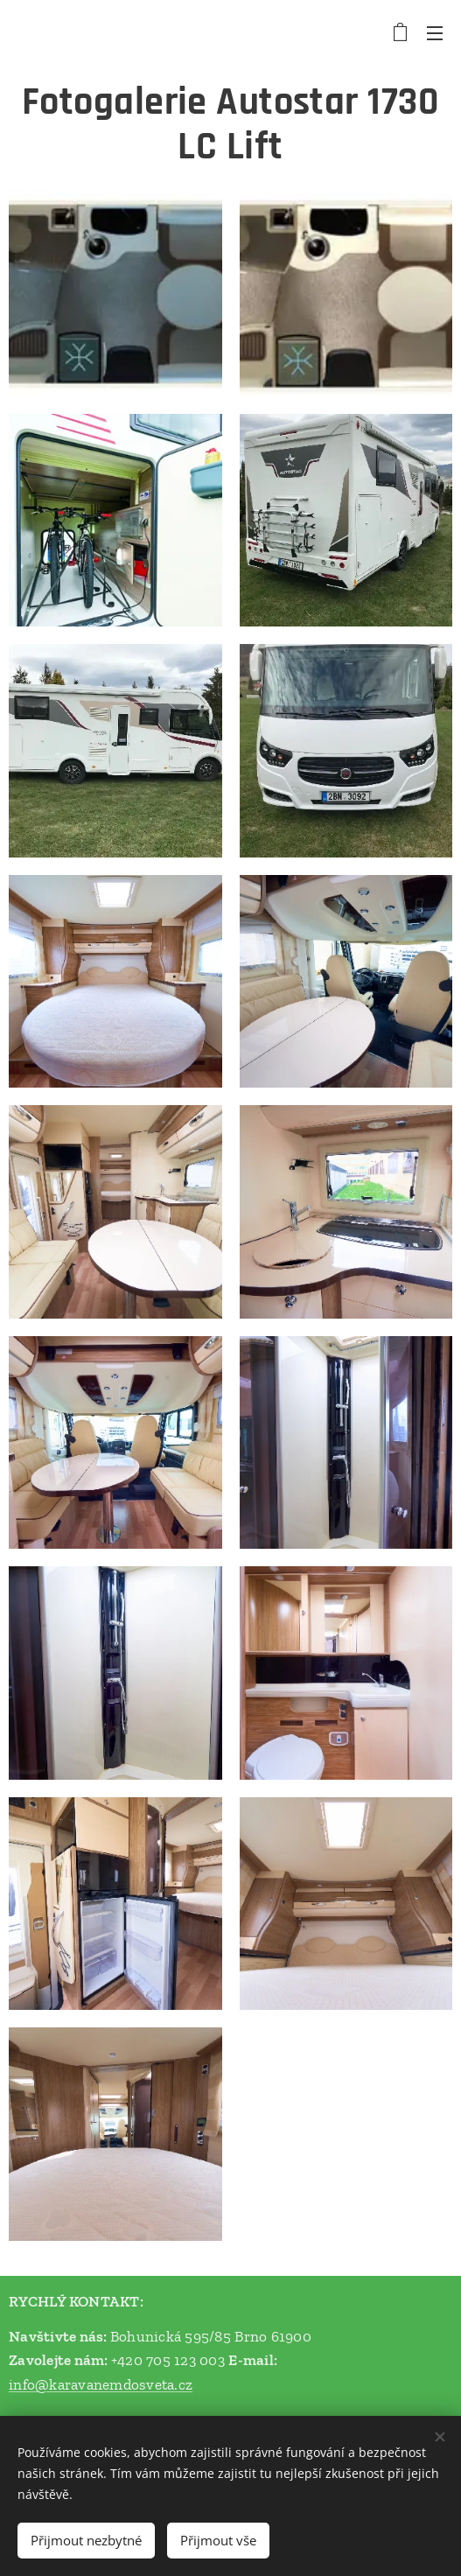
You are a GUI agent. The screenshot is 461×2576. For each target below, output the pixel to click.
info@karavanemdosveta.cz (100, 2384)
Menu (435, 33)
